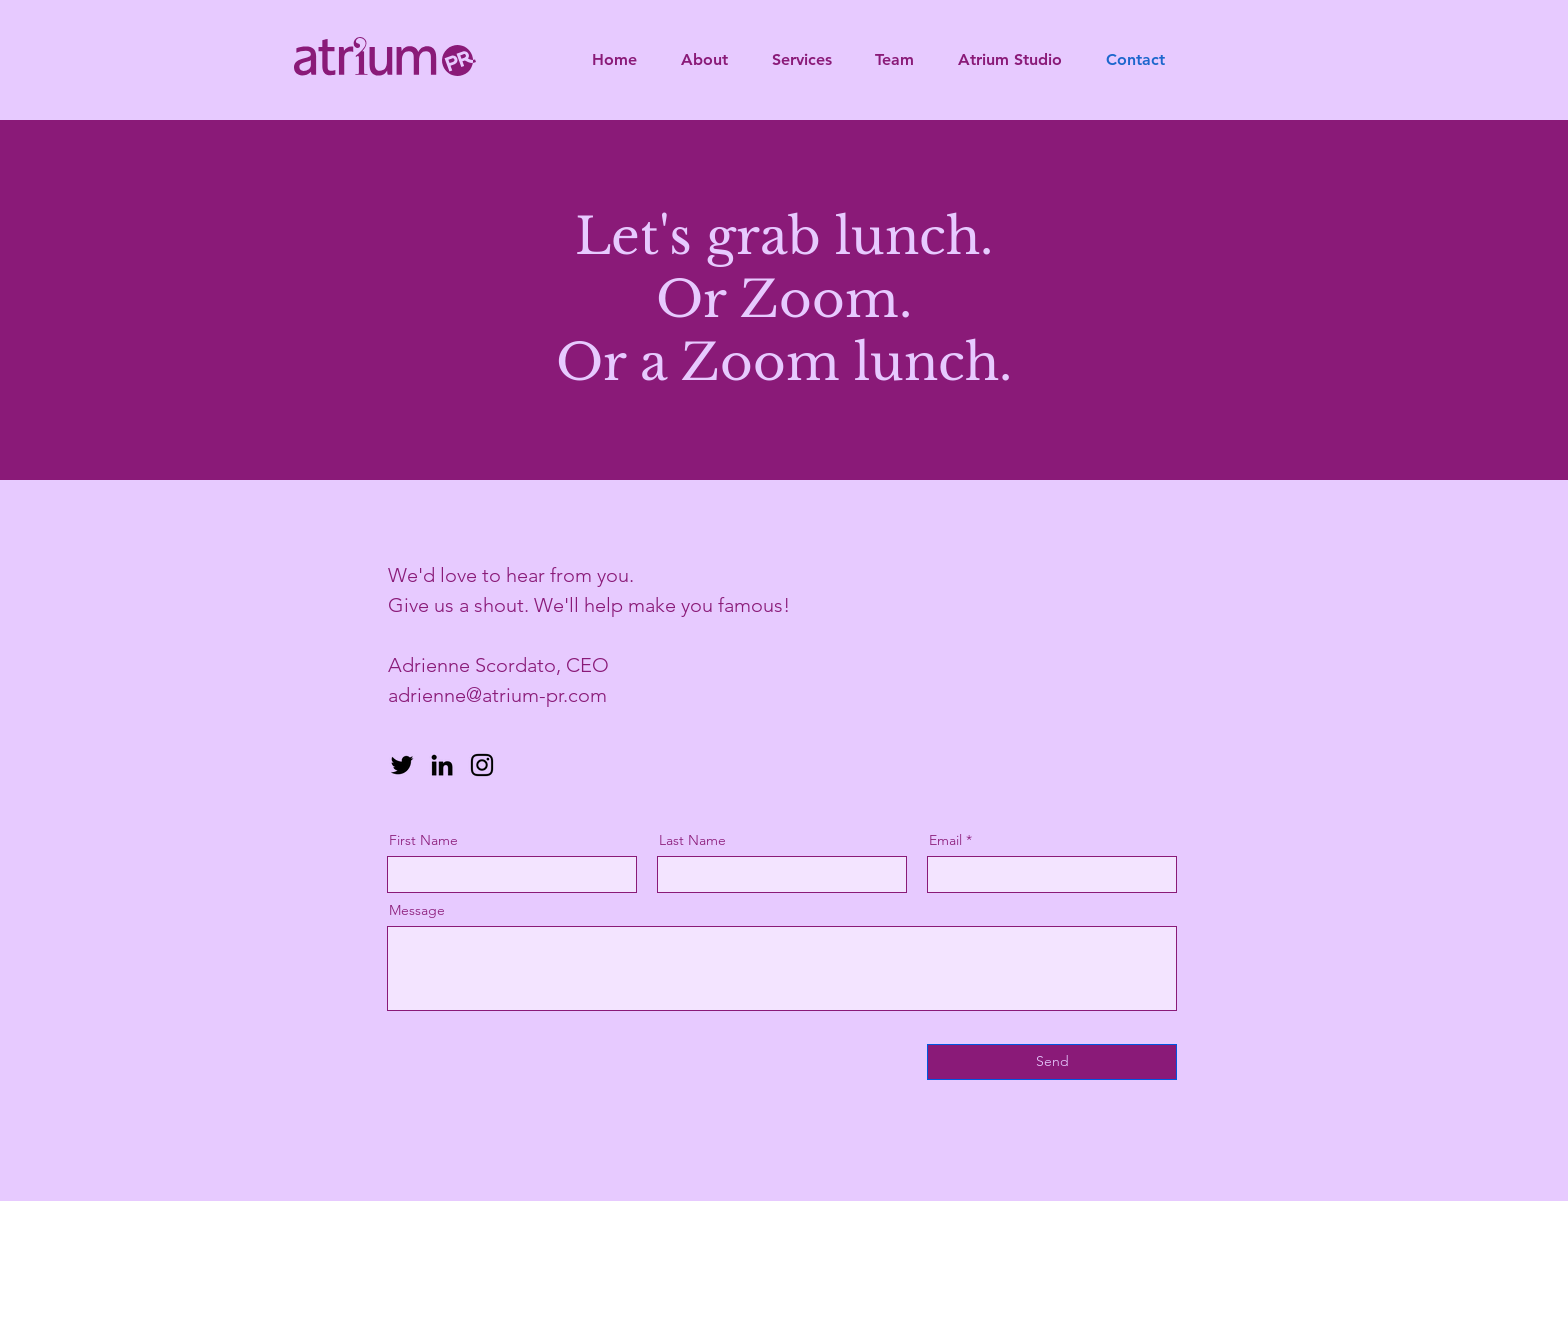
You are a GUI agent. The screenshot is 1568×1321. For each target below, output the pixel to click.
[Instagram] (482, 765)
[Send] (1052, 1062)
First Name (423, 840)
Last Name (692, 840)
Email (945, 840)
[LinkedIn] (442, 765)
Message (417, 910)
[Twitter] (402, 765)
